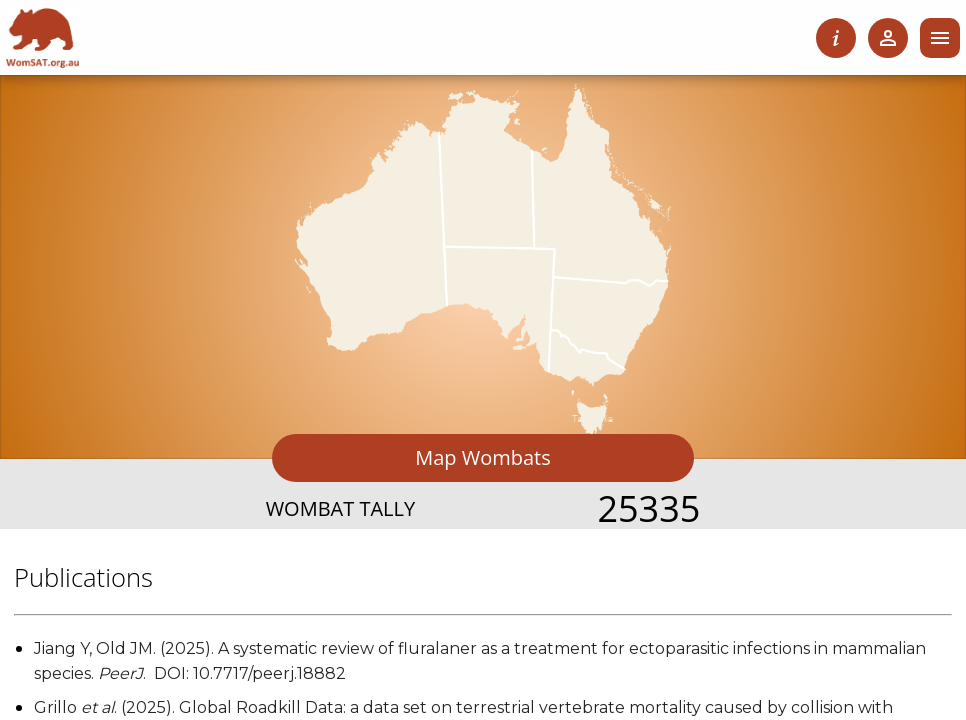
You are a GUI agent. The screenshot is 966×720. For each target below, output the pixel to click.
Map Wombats (483, 457)
